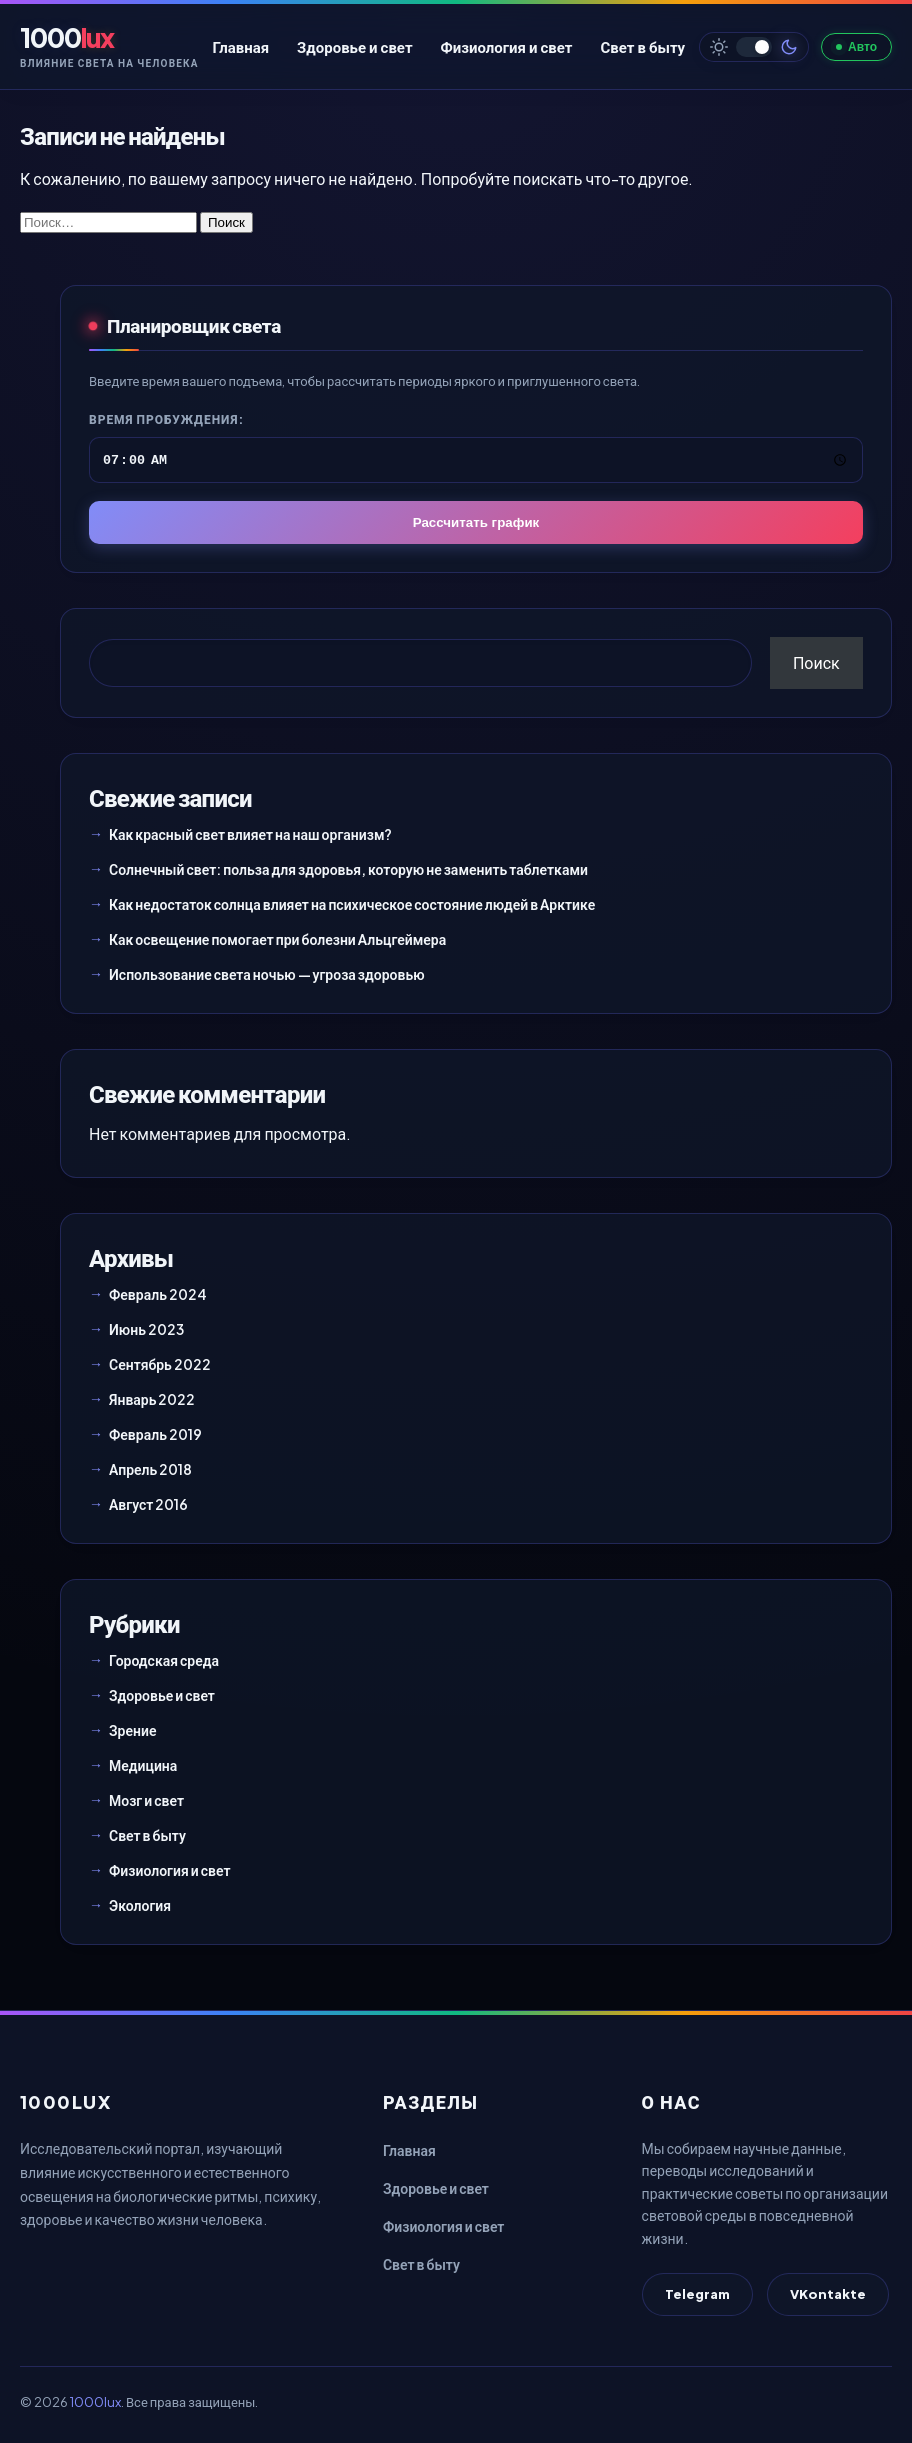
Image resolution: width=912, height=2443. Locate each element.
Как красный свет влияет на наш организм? (250, 834)
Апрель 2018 (150, 1469)
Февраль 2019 (155, 1434)
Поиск (816, 662)
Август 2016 (148, 1504)
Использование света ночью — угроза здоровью (267, 974)
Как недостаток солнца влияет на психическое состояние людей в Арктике (352, 904)
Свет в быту (642, 46)
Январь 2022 (152, 1399)
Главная (241, 46)
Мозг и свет (146, 1800)
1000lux (95, 2402)
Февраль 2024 (158, 1294)
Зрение (132, 1730)
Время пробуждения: (166, 419)
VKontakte (828, 2294)
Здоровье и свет (354, 46)
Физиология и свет (507, 46)
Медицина (143, 1765)
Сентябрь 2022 (160, 1364)
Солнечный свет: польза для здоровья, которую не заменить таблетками (348, 869)
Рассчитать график (476, 522)
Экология (140, 1905)
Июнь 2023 (146, 1329)
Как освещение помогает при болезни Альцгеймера (277, 939)
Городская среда (164, 1660)
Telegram (697, 2294)
